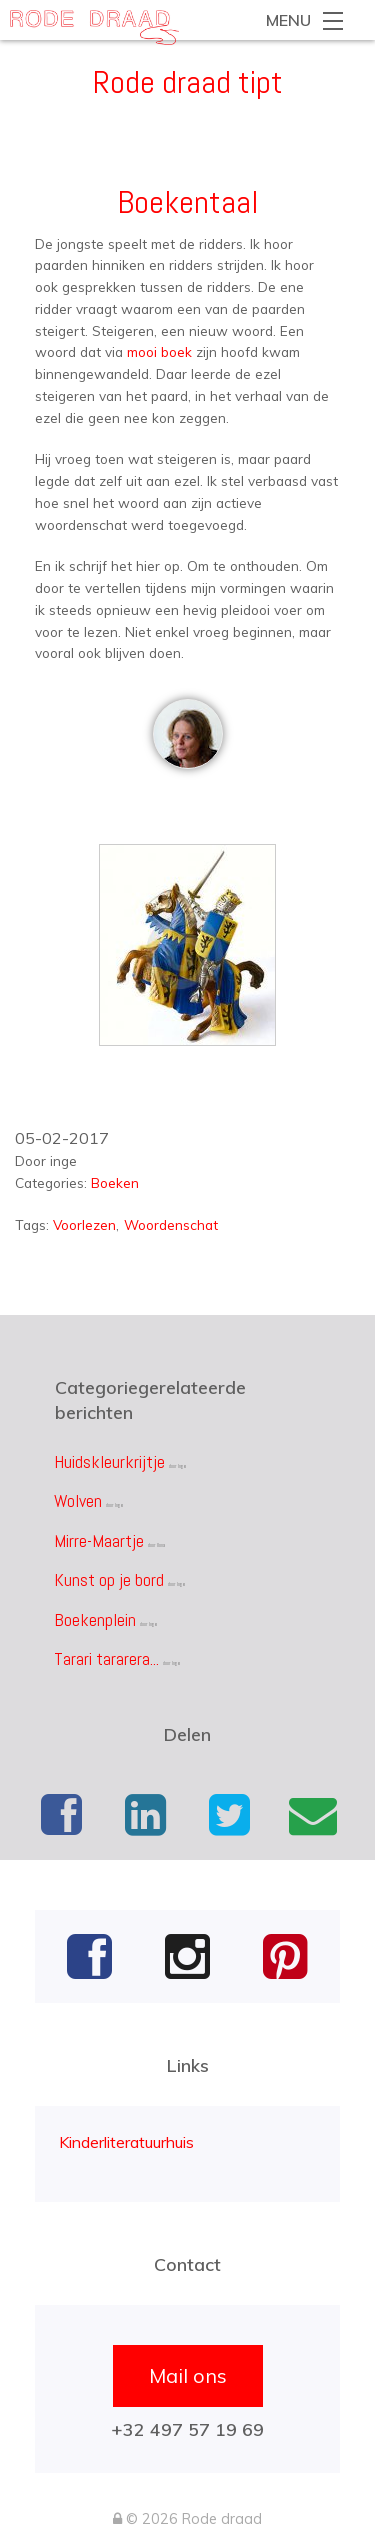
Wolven (78, 1500)
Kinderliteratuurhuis (128, 2142)
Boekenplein (95, 1619)
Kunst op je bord (109, 1579)
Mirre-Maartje (99, 1540)
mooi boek (159, 351)
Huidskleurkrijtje (109, 1461)
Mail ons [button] (188, 2375)
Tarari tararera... (106, 1658)
